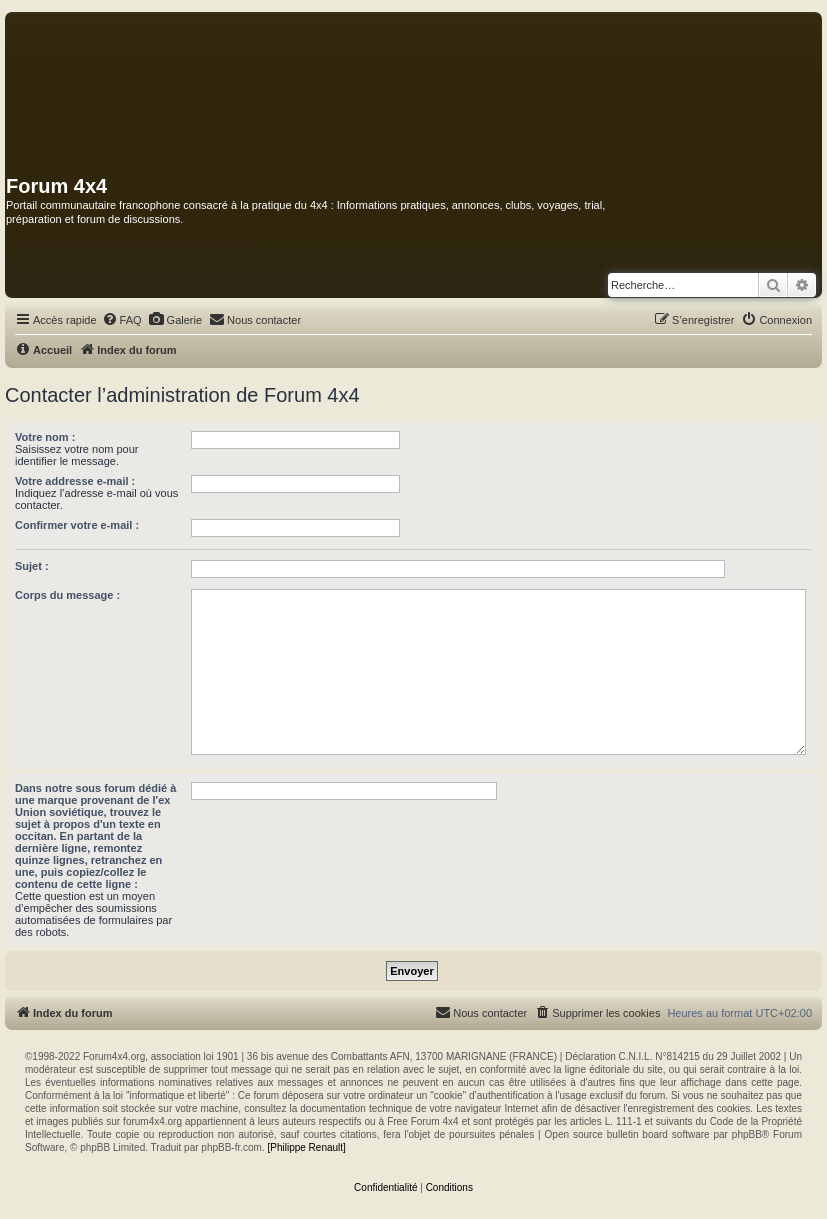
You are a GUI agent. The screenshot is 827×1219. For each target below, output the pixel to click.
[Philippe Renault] (306, 1147)
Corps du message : (67, 595)
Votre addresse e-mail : (75, 481)
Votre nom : (45, 437)
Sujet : (32, 566)
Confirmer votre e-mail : (77, 525)
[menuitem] (122, 320)
